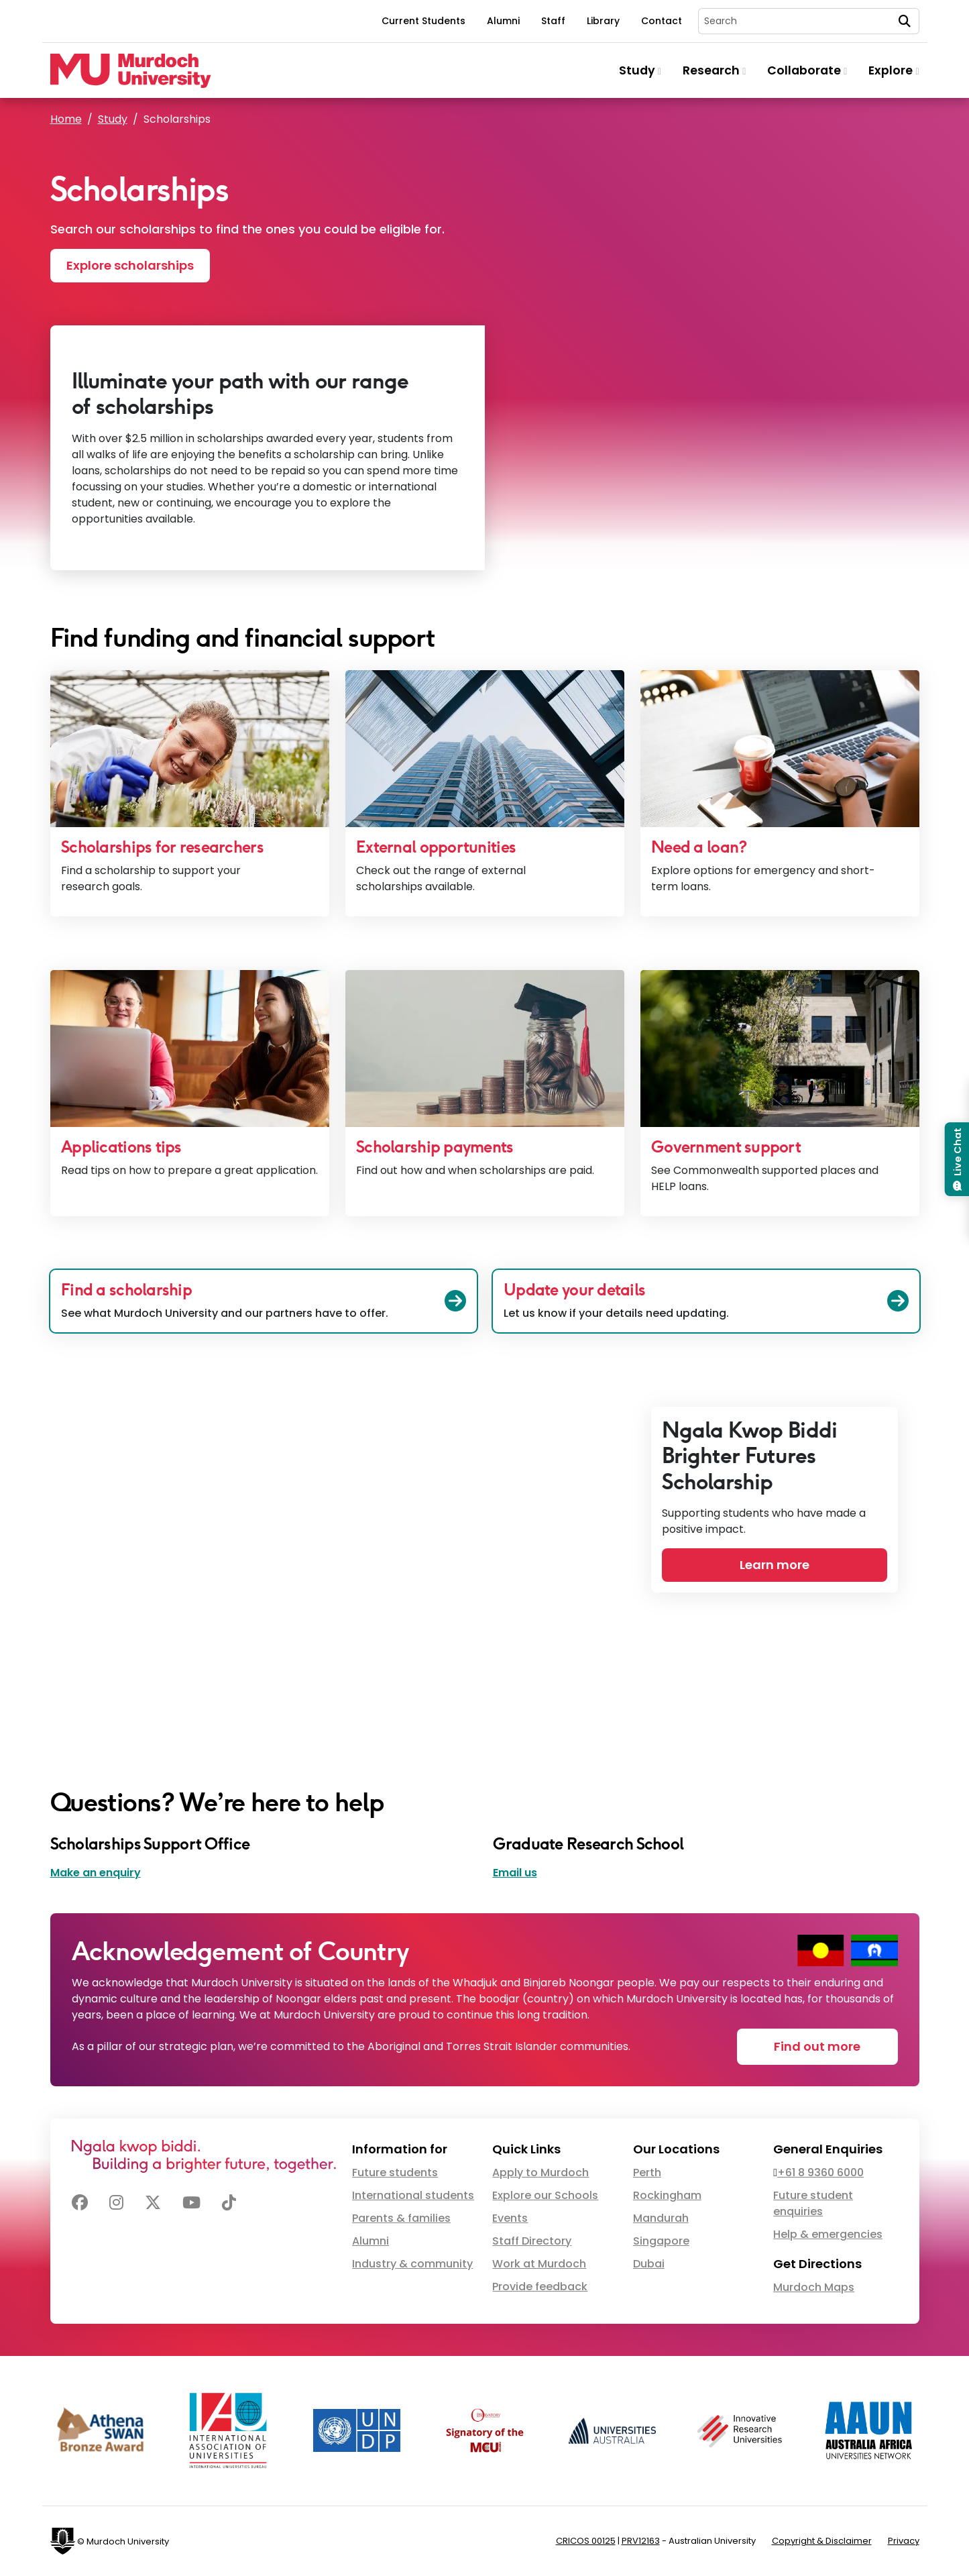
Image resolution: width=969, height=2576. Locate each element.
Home (66, 119)
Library (603, 21)
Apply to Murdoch (540, 2172)
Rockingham (667, 2195)
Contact (661, 21)
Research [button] (714, 70)
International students (413, 2195)
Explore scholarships (130, 265)
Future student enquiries (813, 2203)
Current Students (423, 21)
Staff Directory (531, 2241)
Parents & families (401, 2218)
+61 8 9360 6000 (820, 2172)
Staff (553, 21)
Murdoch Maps (813, 2287)
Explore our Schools (545, 2195)
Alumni (503, 21)
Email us (515, 1872)
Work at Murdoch (539, 2263)
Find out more (817, 2046)
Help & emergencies (827, 2234)
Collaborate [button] (807, 70)
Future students (395, 2172)
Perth (647, 2172)
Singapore (661, 2241)
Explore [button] (893, 70)
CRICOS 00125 (586, 2540)
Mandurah (661, 2218)
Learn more (774, 1565)
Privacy (903, 2540)
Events (510, 2218)
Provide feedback (539, 2286)
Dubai (649, 2263)
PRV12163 (641, 2540)
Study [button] (640, 70)
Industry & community (412, 2263)
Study (112, 119)
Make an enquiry (95, 1872)
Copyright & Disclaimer (822, 2540)
